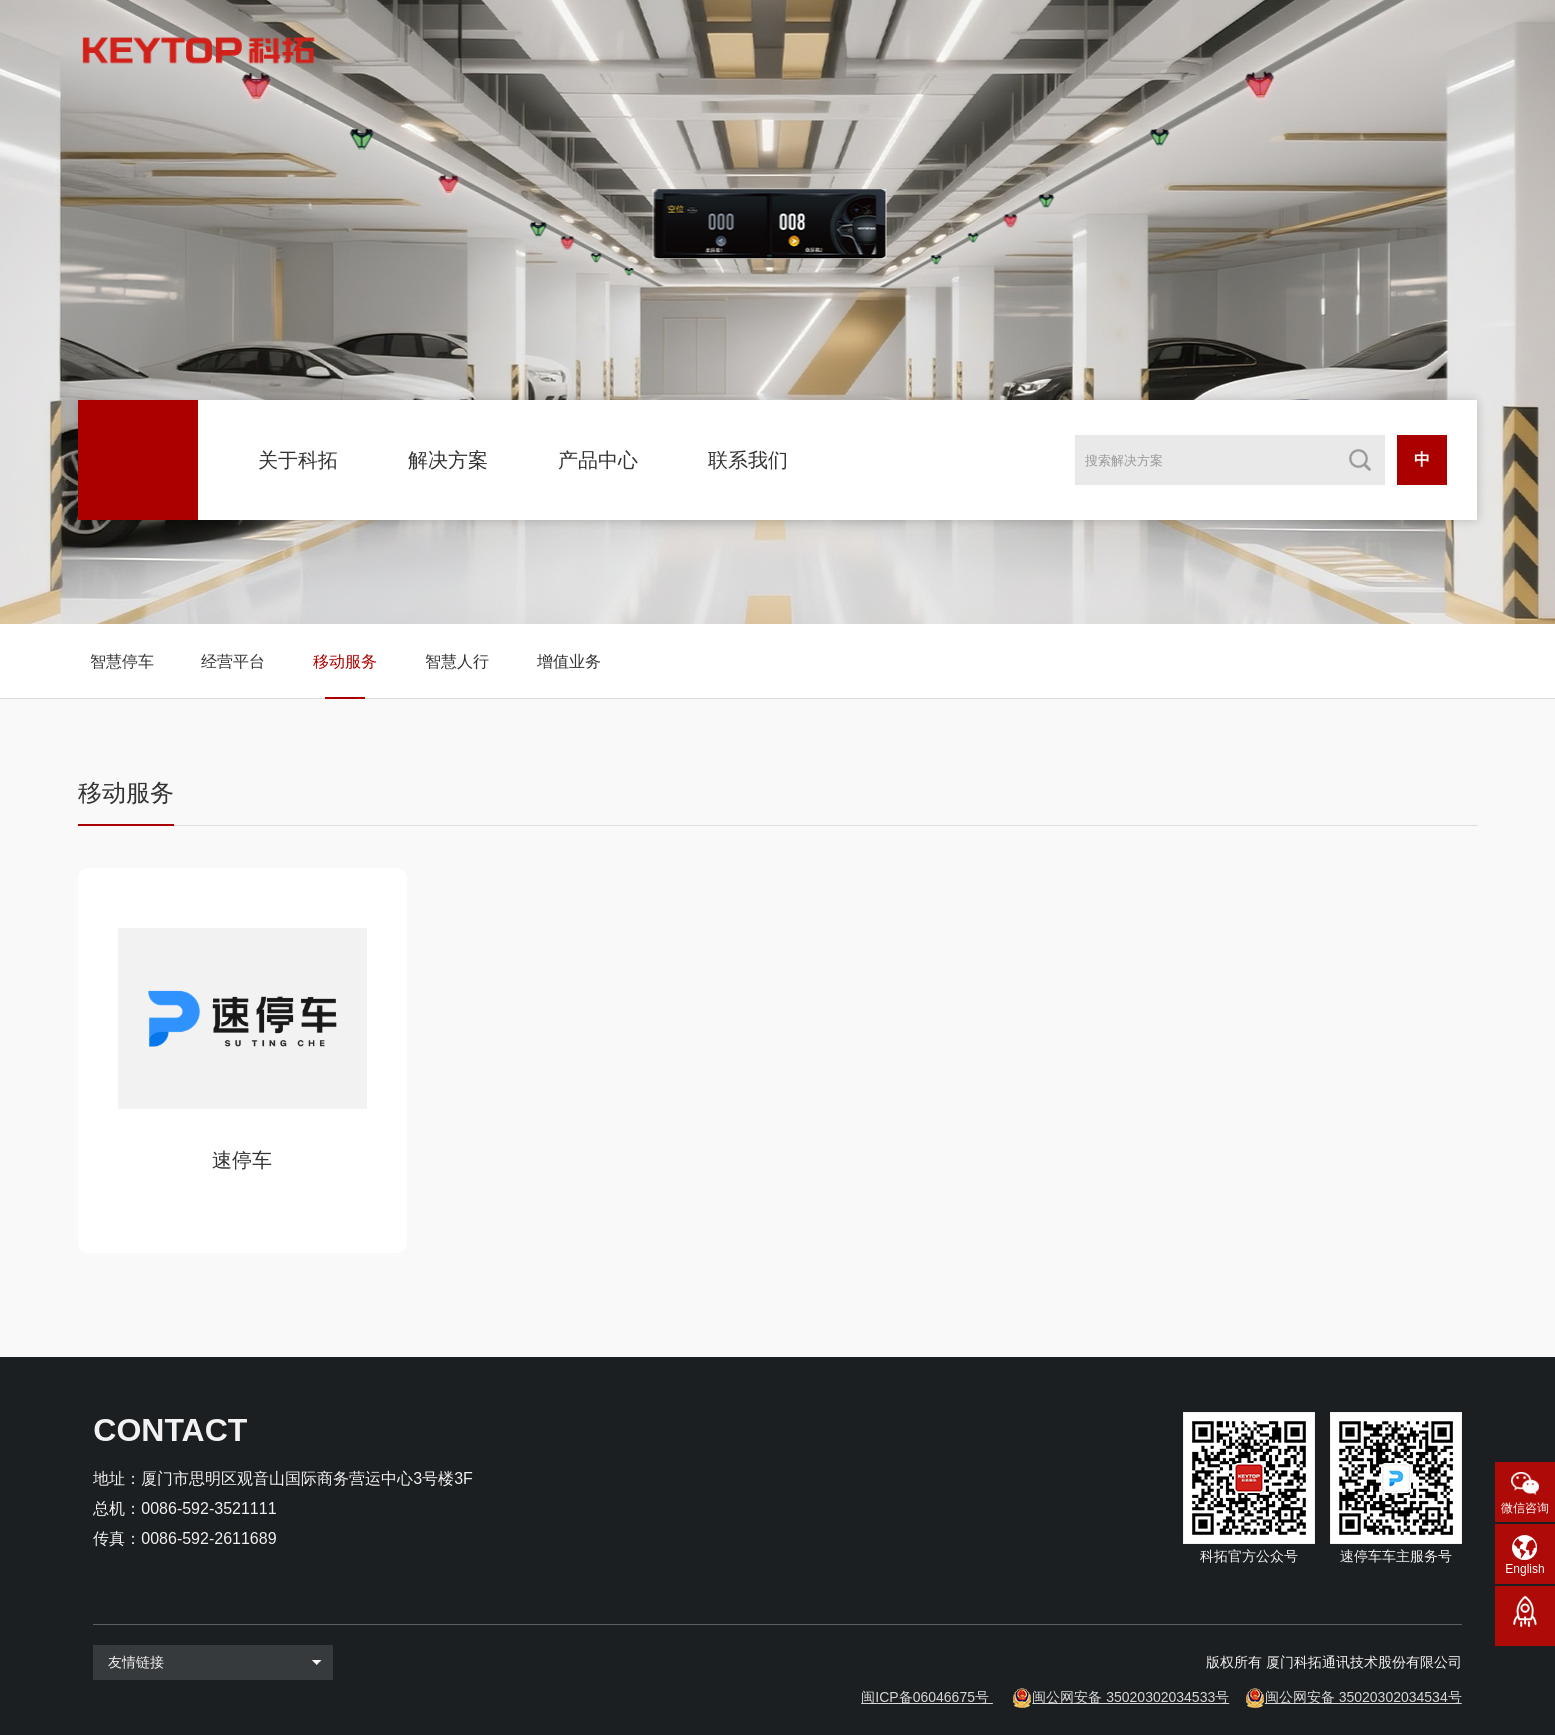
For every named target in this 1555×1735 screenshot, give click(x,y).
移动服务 (345, 661)
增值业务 (569, 661)
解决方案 (448, 460)
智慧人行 (457, 661)
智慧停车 (122, 661)
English (1524, 1569)
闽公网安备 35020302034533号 (1130, 1697)
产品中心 (598, 460)
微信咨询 (1525, 1508)
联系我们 (748, 460)
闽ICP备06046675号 (925, 1697)
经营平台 (233, 661)
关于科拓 (298, 460)
